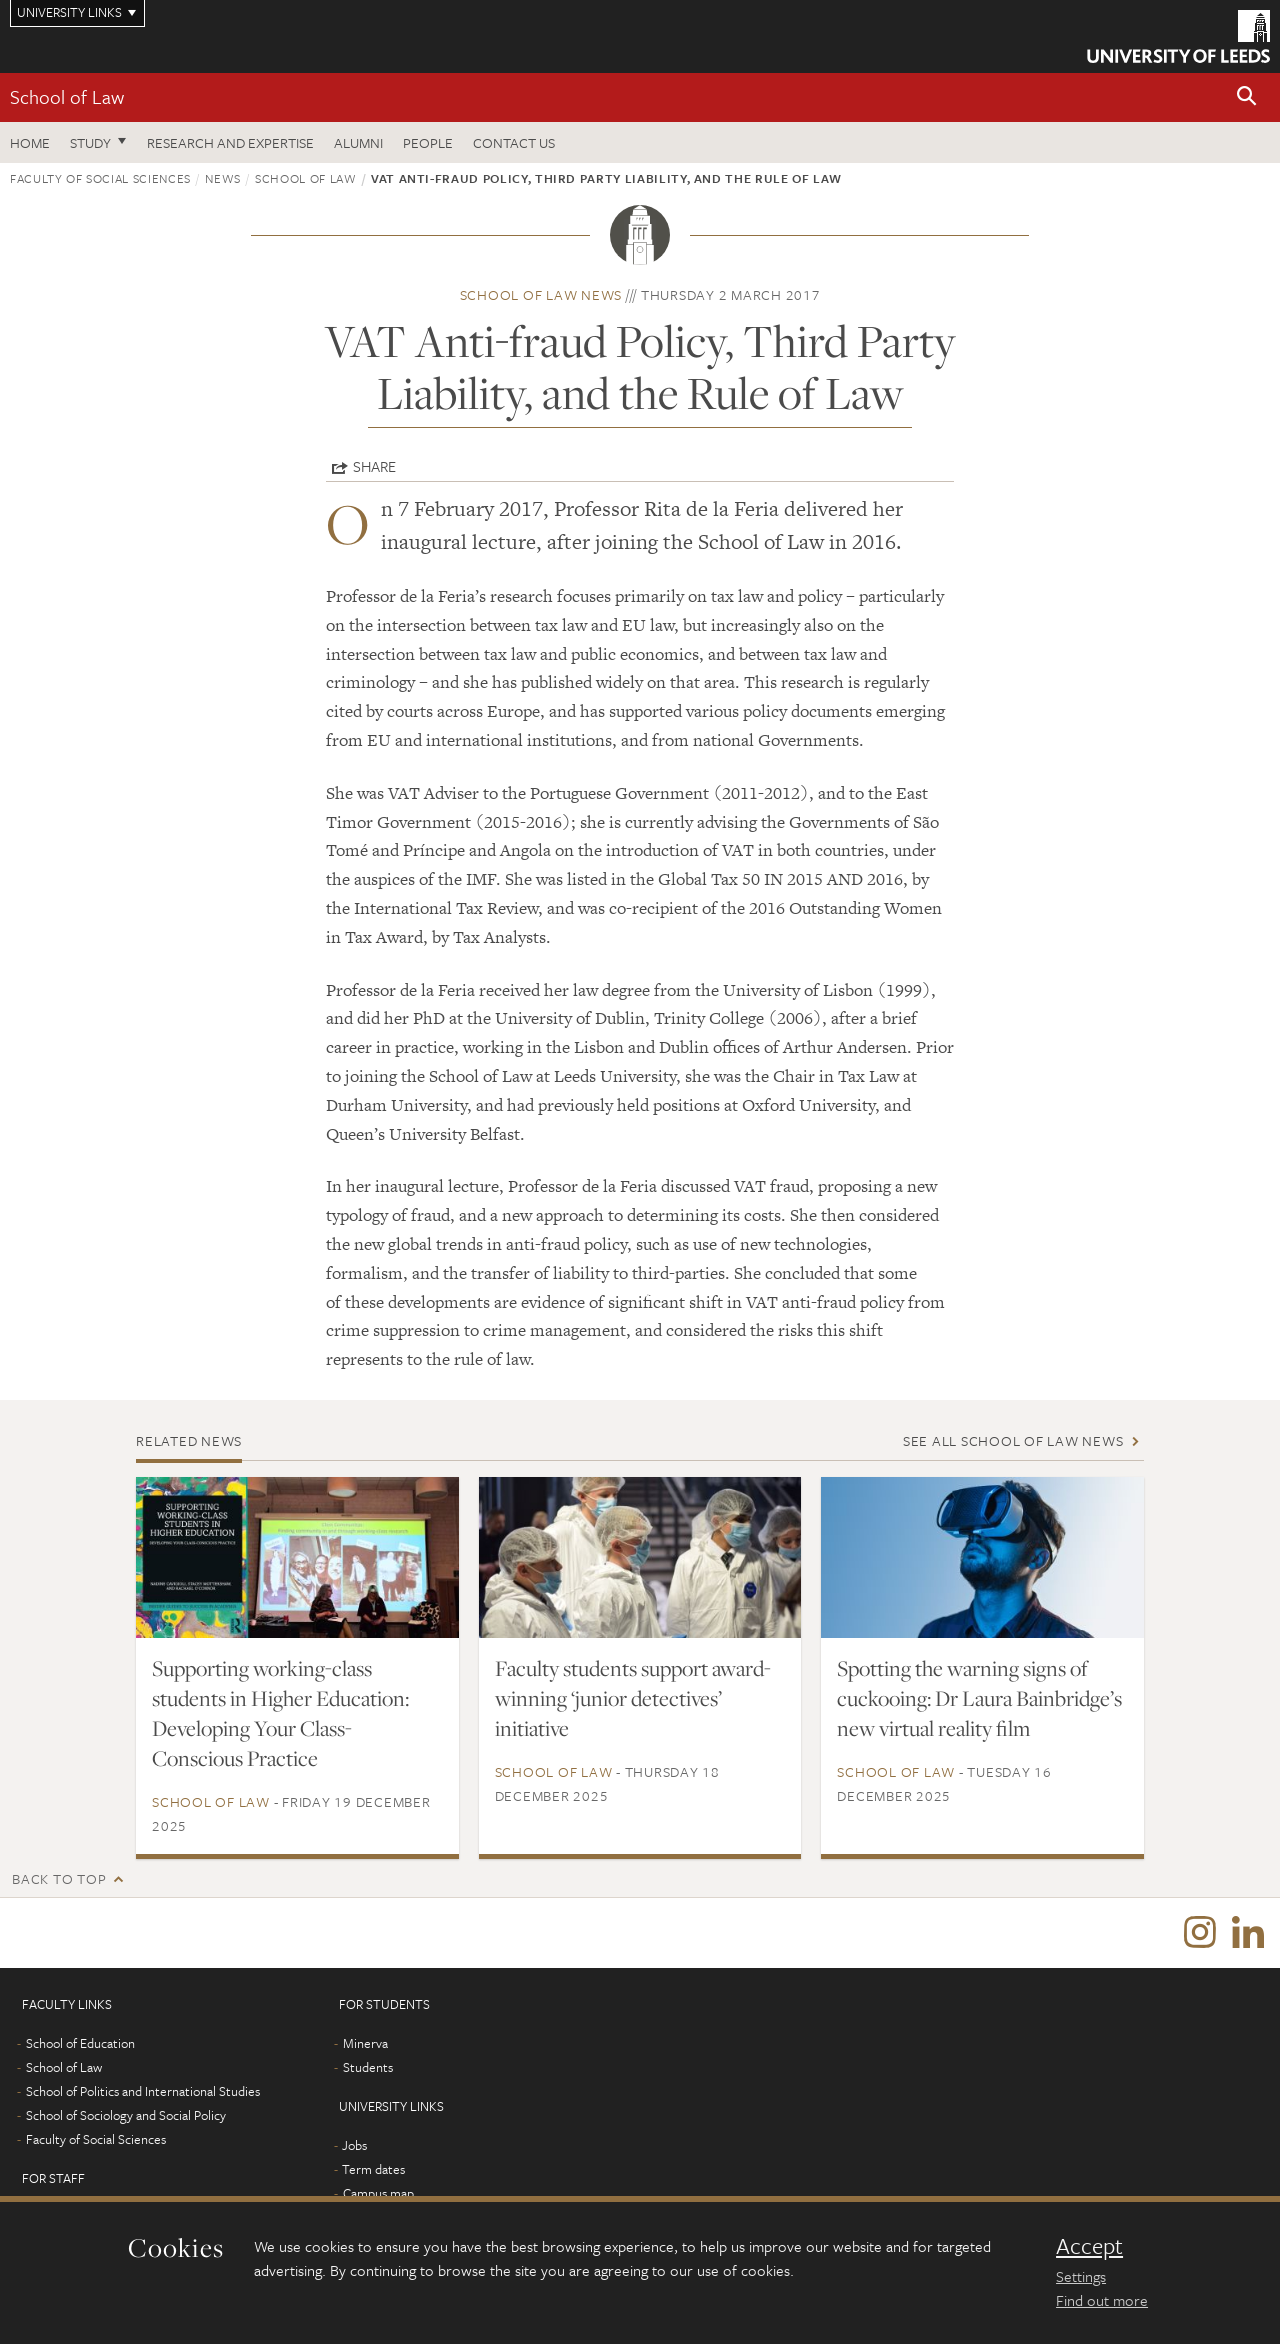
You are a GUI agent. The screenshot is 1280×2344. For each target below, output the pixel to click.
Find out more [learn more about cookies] (1102, 2300)
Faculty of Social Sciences (100, 178)
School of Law (67, 96)
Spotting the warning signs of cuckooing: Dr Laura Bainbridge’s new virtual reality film (979, 1698)
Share (374, 466)
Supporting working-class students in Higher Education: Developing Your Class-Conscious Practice (280, 1713)
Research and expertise (230, 142)
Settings (1081, 2276)
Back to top (59, 1878)
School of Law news (541, 294)
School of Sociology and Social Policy (126, 2115)
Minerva (365, 2043)
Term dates (373, 2169)
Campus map (378, 2193)
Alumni (358, 142)
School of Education (80, 2043)
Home (30, 142)
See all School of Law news (1013, 1440)
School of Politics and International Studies (143, 2091)
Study (90, 142)
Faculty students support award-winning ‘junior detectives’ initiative (633, 1698)
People (428, 142)
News (223, 178)
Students (368, 2067)
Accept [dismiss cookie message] (1089, 2246)
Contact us (514, 142)
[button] (1247, 97)
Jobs (354, 2145)
